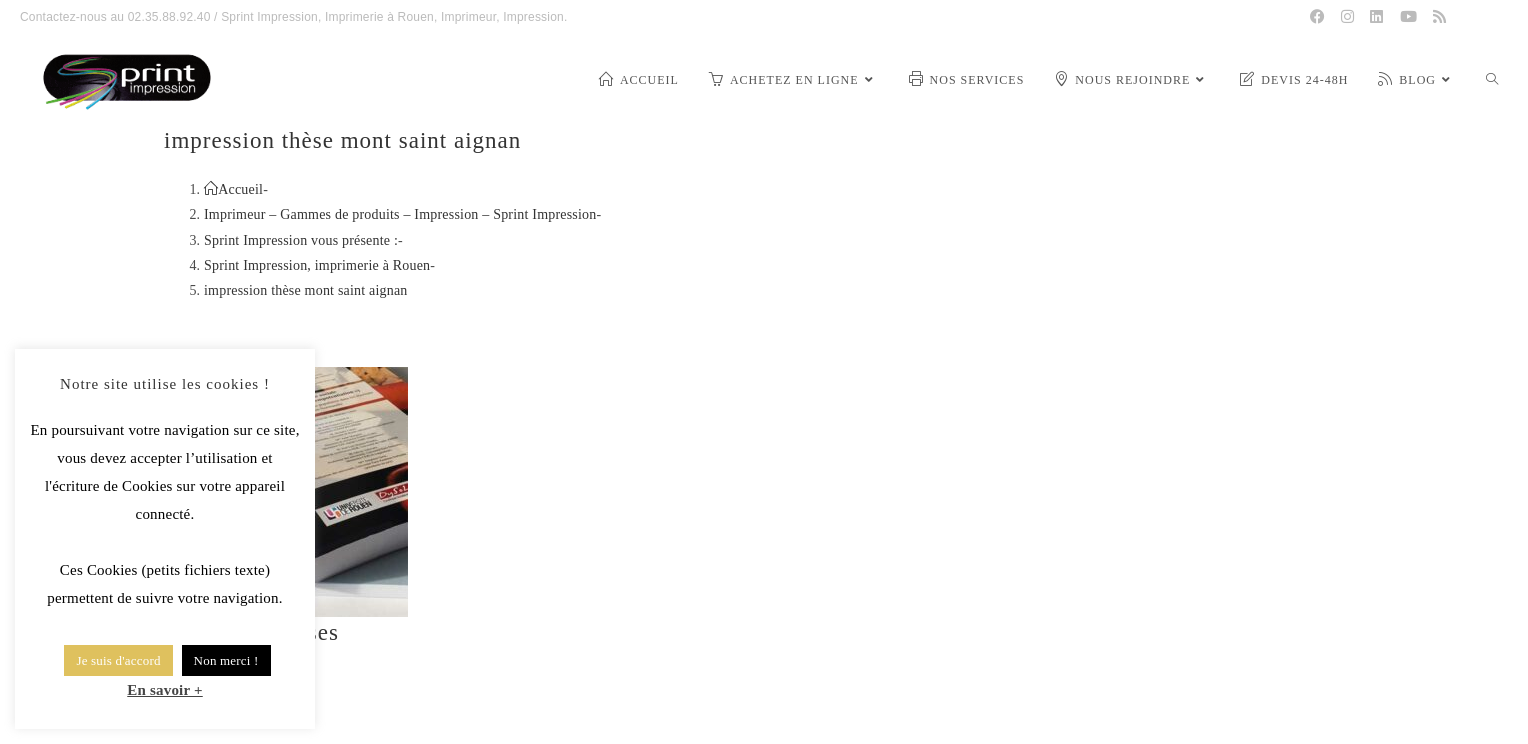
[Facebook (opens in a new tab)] (1317, 17)
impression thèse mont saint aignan (306, 290)
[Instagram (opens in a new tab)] (1347, 17)
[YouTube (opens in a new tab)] (1408, 17)
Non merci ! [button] (226, 660)
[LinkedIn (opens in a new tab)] (1376, 17)
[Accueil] (233, 189)
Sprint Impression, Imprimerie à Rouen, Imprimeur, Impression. (394, 17)
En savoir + (165, 690)
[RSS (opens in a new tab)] (1439, 17)
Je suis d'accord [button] (118, 660)
